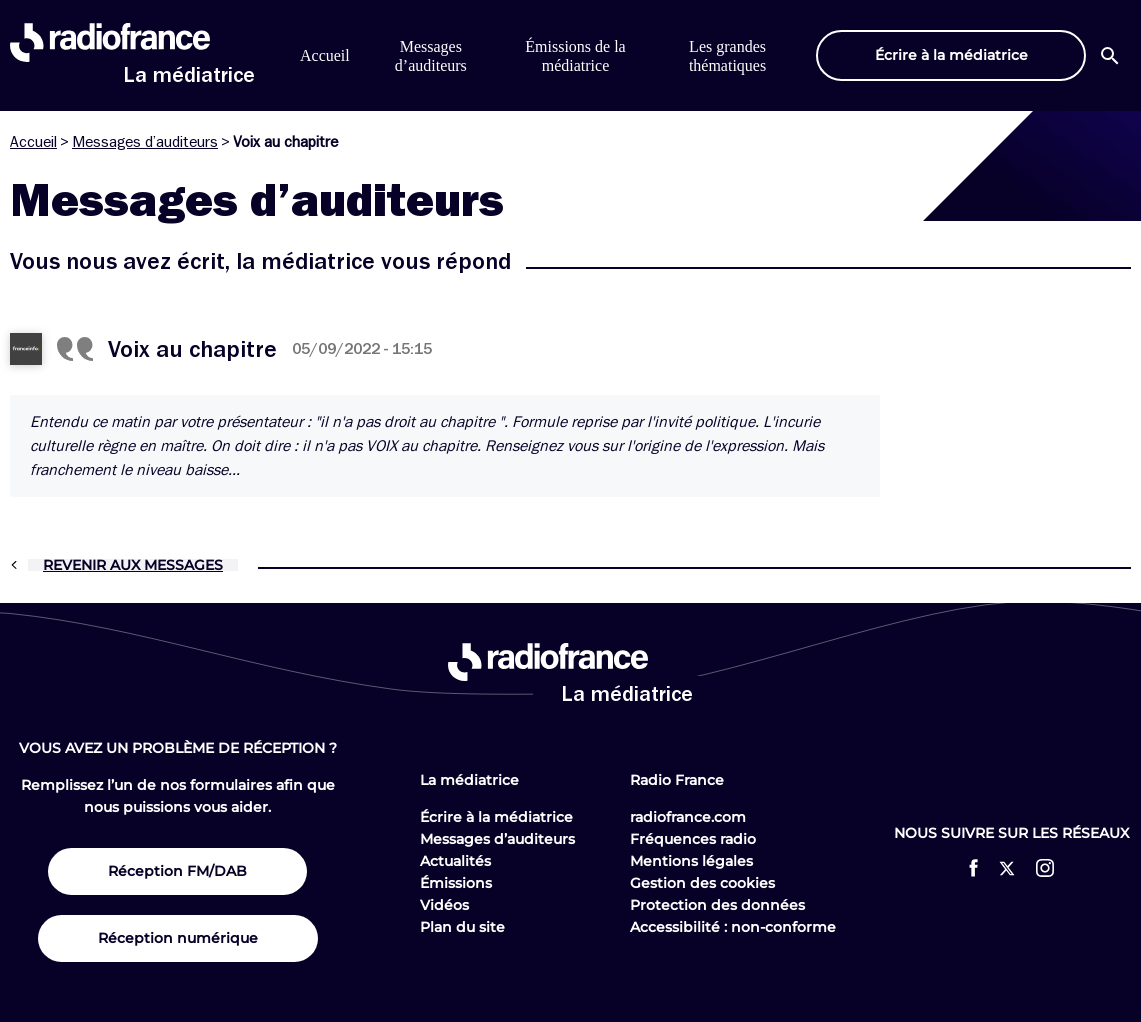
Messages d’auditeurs (145, 142)
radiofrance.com (688, 817)
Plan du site (462, 927)
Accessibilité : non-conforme (733, 927)
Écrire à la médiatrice (496, 817)
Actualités (455, 861)
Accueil (325, 55)
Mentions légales (691, 861)
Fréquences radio (693, 839)
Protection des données (717, 905)
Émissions (456, 883)
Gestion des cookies (702, 883)
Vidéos (444, 905)
